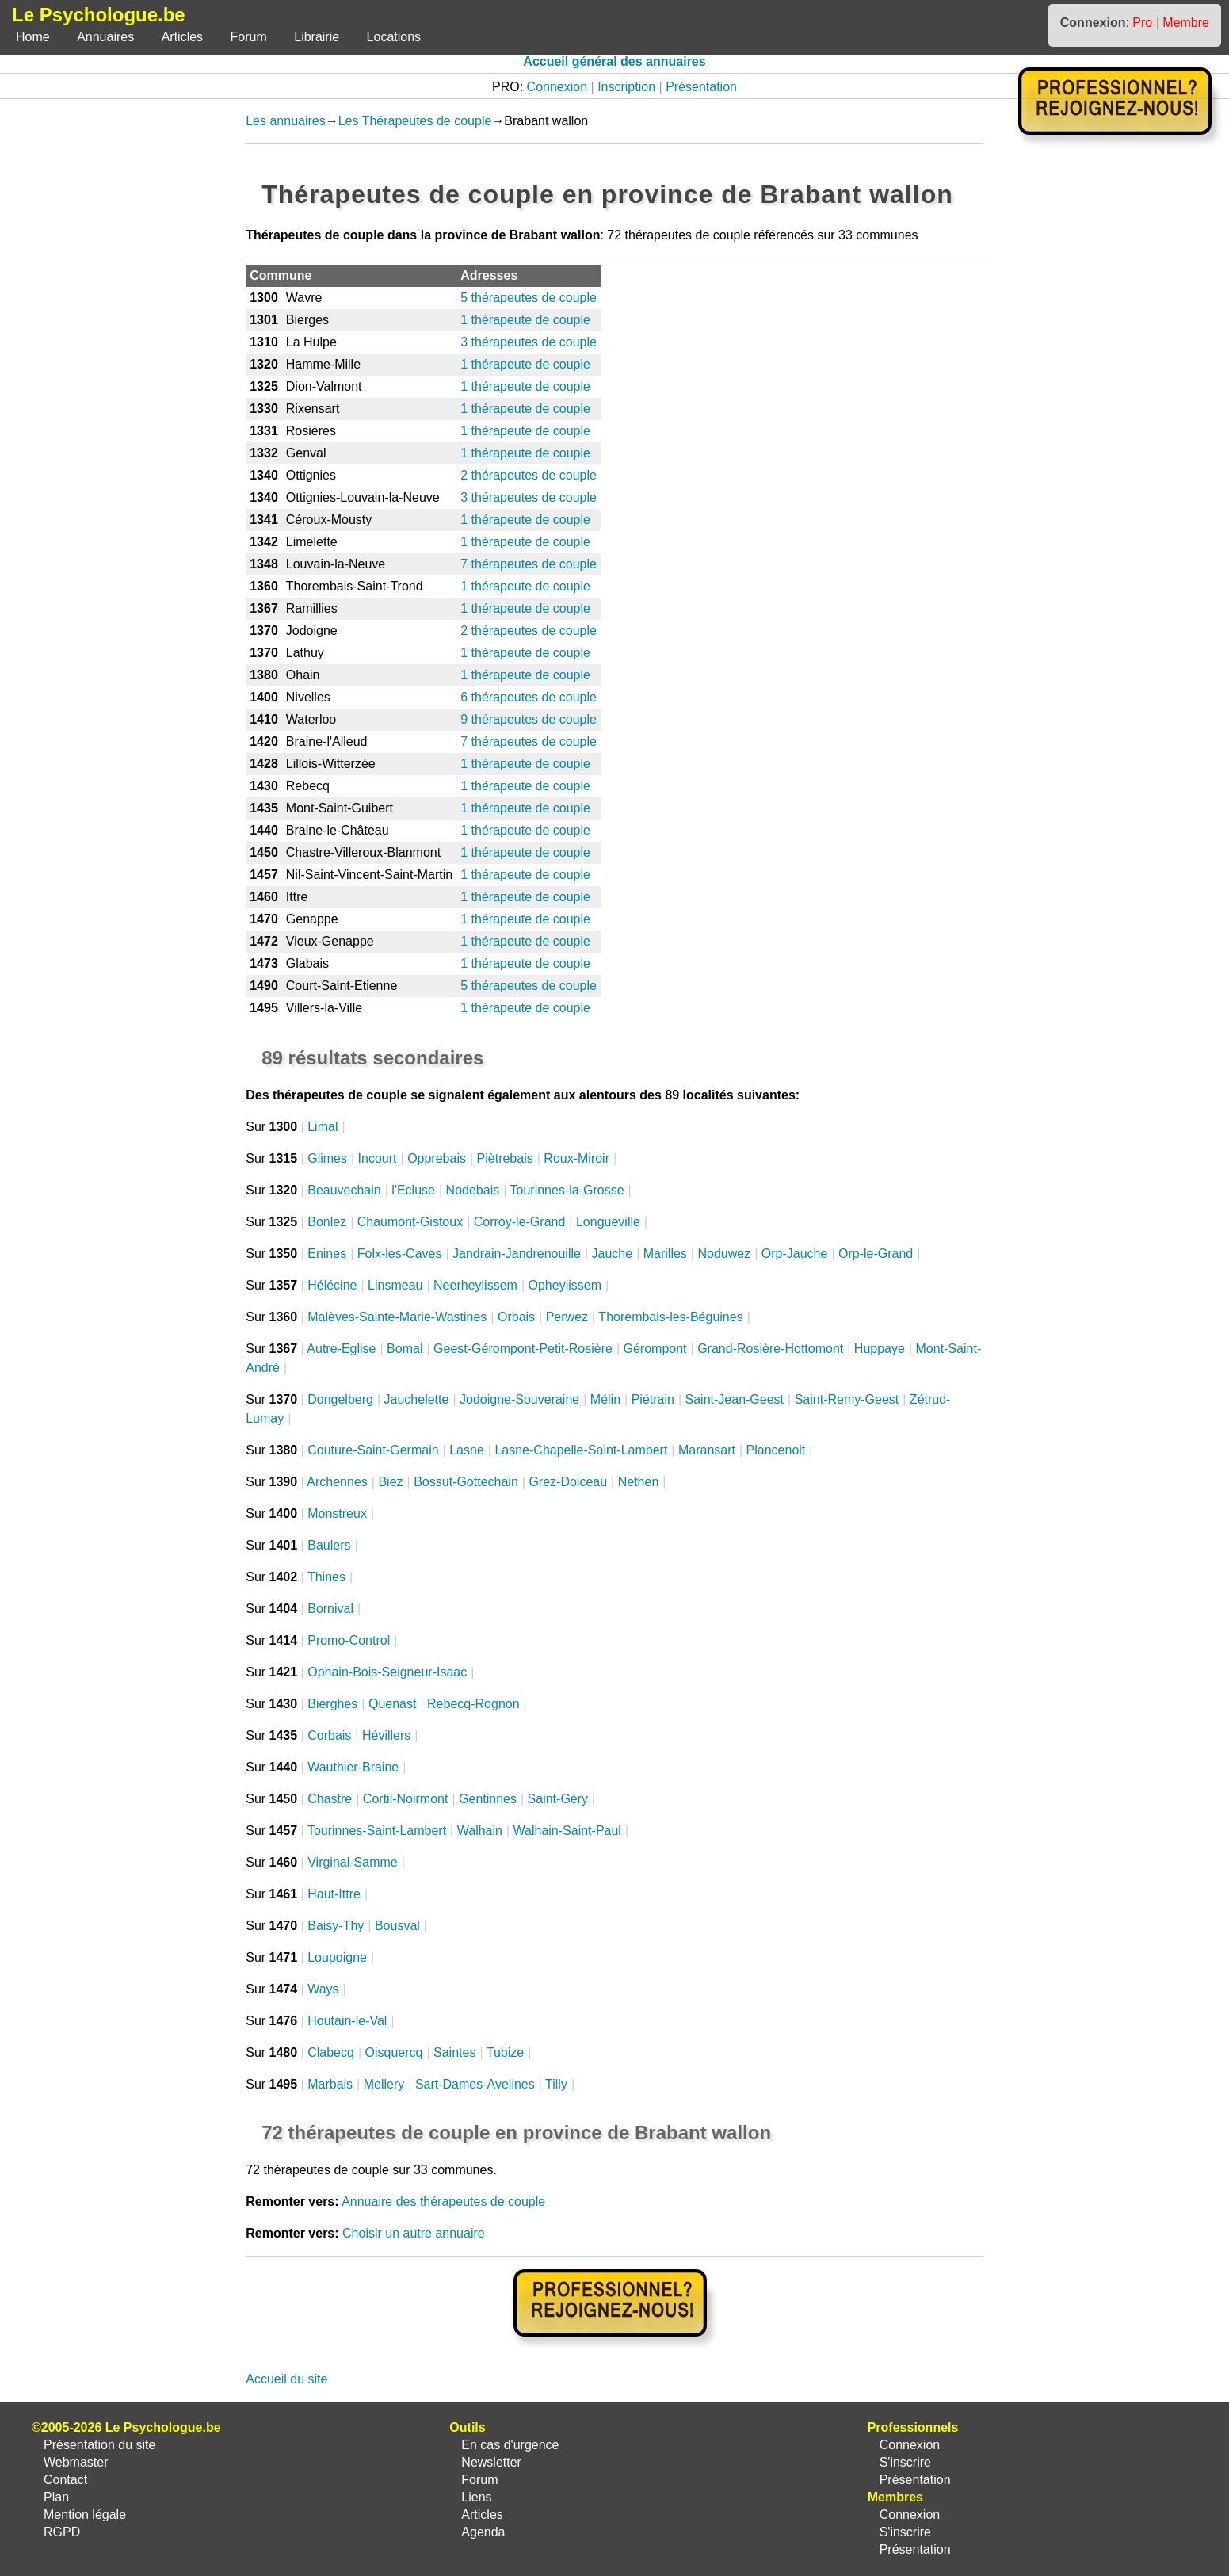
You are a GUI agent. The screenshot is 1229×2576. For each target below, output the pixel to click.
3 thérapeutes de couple (528, 342)
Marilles (665, 1253)
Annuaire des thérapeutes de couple (443, 2201)
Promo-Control (348, 1640)
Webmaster (76, 2462)
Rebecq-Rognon (473, 1703)
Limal (322, 1126)
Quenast (392, 1703)
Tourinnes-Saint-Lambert (376, 1830)
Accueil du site (286, 2379)
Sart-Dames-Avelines (475, 2084)
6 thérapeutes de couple (528, 697)
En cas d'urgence (510, 2445)
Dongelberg (340, 1399)
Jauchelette (416, 1399)
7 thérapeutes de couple (528, 564)
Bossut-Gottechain (466, 1482)
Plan (56, 2497)
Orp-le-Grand (875, 1253)
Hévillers (386, 1735)
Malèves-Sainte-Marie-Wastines (397, 1317)
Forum (249, 37)
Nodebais (473, 1190)
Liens (476, 2497)
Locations (394, 37)
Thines (326, 1577)
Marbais (330, 2084)
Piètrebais (505, 1158)
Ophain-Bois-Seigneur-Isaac (387, 1672)
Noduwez (723, 1253)
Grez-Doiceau (568, 1482)
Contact (65, 2479)
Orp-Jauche (794, 1253)
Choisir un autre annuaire (413, 2233)
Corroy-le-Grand (520, 1222)
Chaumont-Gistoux (410, 1222)
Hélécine (332, 1285)
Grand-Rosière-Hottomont (770, 1348)
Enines (326, 1253)
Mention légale (85, 2514)
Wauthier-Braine (353, 1767)
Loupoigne (337, 1957)
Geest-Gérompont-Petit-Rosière (523, 1348)
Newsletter (491, 2462)
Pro (1142, 22)
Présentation (701, 87)
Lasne (466, 1450)
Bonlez (326, 1222)
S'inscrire (905, 2462)
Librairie (316, 37)
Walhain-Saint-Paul (567, 1830)
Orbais (516, 1317)
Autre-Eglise (341, 1348)
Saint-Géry (558, 1799)
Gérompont (655, 1348)
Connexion (557, 87)
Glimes (327, 1158)
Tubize (505, 2052)
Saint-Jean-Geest (734, 1399)
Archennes (337, 1482)
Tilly (556, 2084)
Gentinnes (488, 1799)
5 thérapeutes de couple (528, 297)
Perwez (567, 1317)
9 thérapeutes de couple (528, 719)
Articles (182, 37)
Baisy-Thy (335, 1925)
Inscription (626, 87)
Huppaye (879, 1348)
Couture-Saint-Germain (372, 1450)
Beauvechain (344, 1190)
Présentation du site (99, 2445)
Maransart (706, 1450)
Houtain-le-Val (347, 2021)
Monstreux (337, 1513)
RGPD (62, 2532)
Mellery (384, 2084)
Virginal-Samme (352, 1862)
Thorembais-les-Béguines (670, 1317)
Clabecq (330, 2052)
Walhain (479, 1830)
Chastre (329, 1799)
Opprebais (436, 1158)
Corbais (329, 1735)
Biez (390, 1482)
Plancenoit (776, 1450)
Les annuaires (286, 121)
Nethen (638, 1482)
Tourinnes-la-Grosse (567, 1190)
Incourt (377, 1158)
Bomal (404, 1348)
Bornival (330, 1608)
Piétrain (653, 1399)
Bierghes (332, 1703)
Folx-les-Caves (399, 1253)
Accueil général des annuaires (614, 61)
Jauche (612, 1253)
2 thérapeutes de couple (528, 475)
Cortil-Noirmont (405, 1799)
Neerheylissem (475, 1285)
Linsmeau (395, 1285)
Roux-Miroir (576, 1158)
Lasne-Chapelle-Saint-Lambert (580, 1450)
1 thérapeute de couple (525, 320)
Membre (1185, 22)
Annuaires (105, 37)
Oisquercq (394, 2052)
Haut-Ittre (334, 1894)
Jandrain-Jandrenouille (516, 1253)
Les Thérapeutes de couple (415, 121)
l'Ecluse (413, 1190)
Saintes (454, 2052)
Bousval (397, 1925)
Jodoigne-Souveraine (519, 1399)
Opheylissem (564, 1285)
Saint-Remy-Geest (847, 1399)
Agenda (483, 2532)
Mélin (605, 1399)
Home (33, 37)
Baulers (328, 1545)
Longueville (608, 1222)
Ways (322, 1989)
